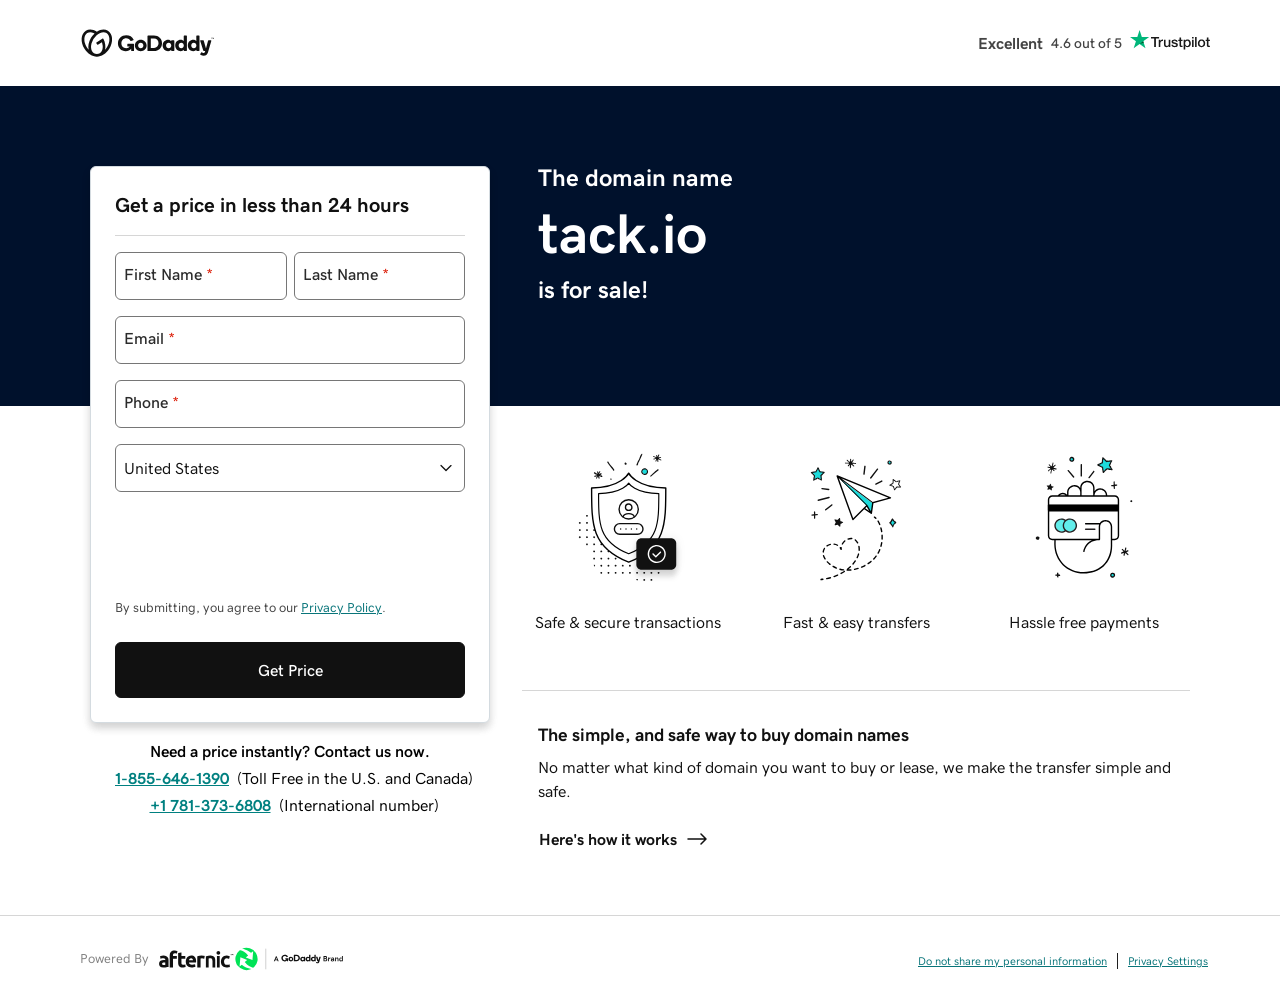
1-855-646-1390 (172, 778)
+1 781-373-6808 (210, 805)
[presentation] (267, 555)
